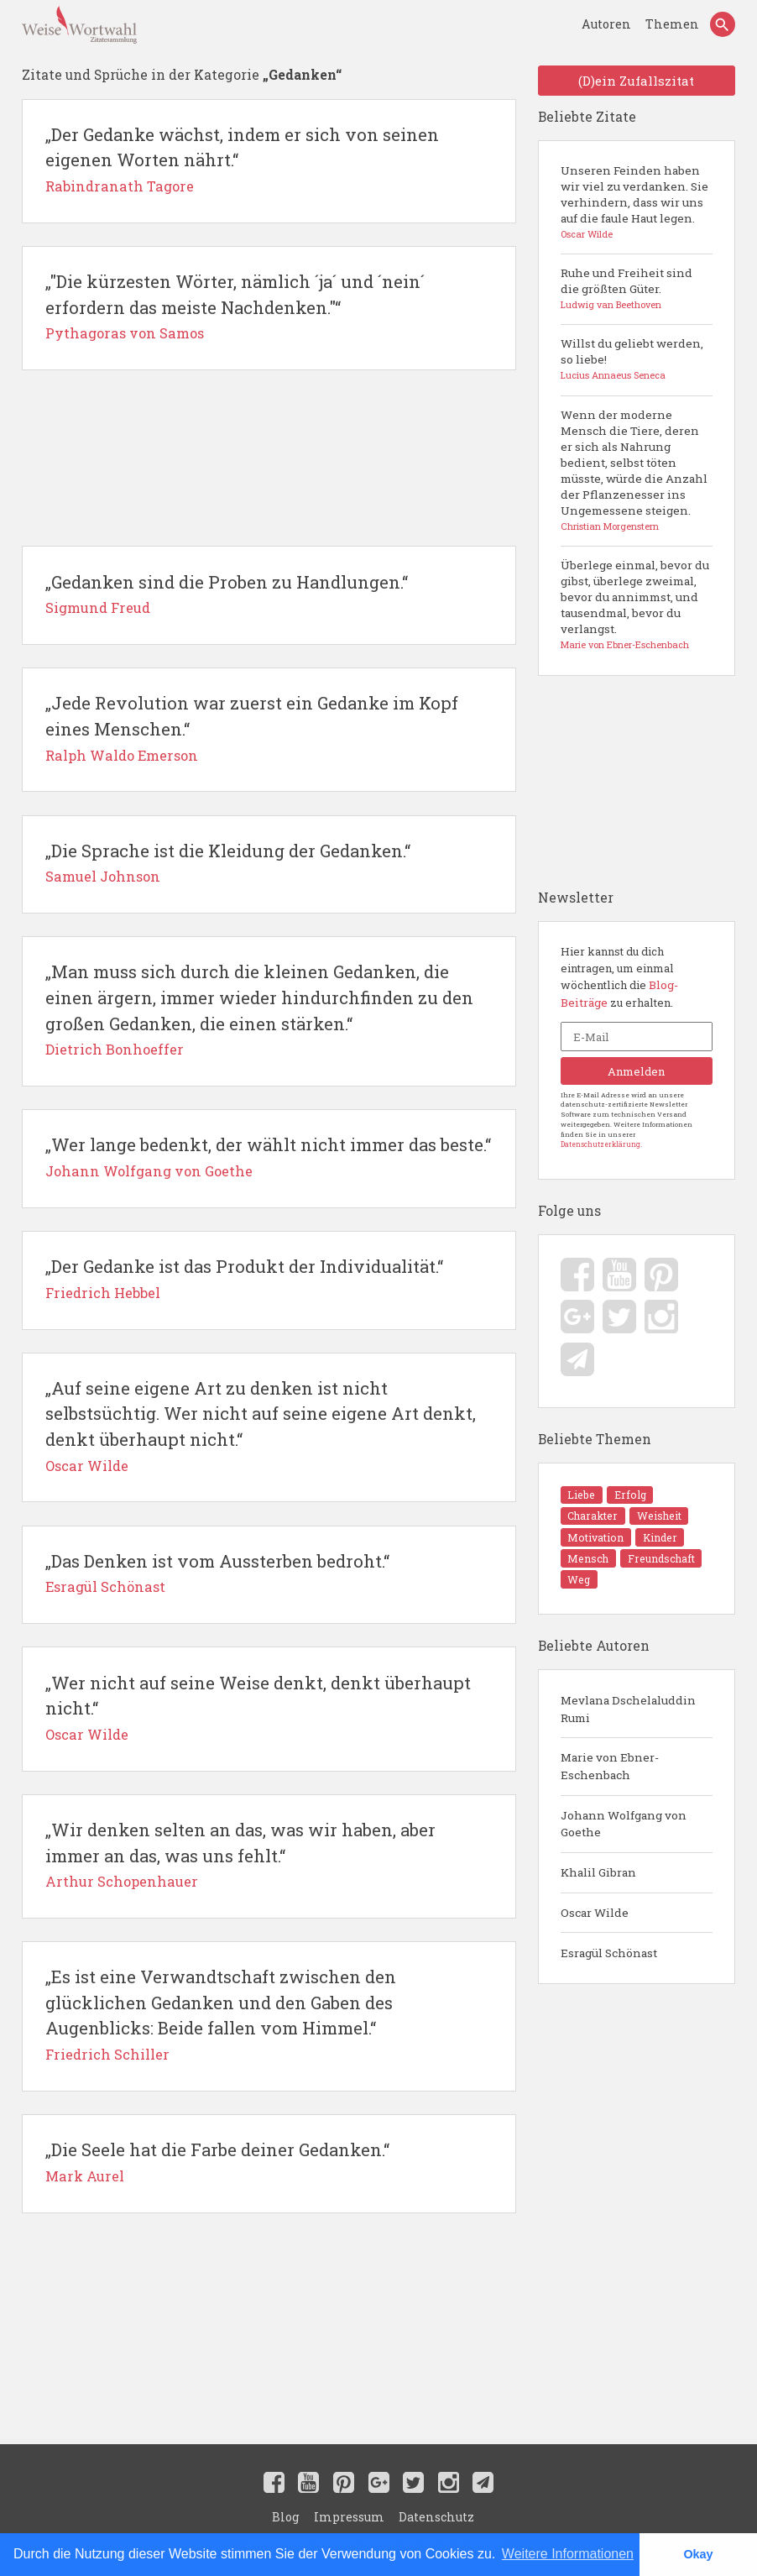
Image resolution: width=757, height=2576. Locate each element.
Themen (673, 26)
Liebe (578, 1518)
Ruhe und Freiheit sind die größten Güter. (636, 293)
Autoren (613, 26)
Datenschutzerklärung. (601, 1160)
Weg (651, 1573)
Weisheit (586, 1536)
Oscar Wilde (595, 1910)
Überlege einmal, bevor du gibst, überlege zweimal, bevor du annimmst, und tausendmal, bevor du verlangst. (636, 612)
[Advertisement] (268, 462)
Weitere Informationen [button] (568, 2554)
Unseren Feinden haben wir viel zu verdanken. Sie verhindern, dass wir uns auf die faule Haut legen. (636, 206)
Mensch (629, 1555)
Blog (290, 2516)
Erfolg (618, 1518)
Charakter (669, 1518)
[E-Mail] (636, 1050)
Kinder (582, 1555)
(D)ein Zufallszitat (636, 82)
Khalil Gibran (598, 1869)
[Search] (721, 26)
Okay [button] (698, 2554)
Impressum (350, 2516)
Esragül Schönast (609, 1950)
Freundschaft (596, 1573)
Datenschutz (431, 2516)
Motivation (643, 1536)
